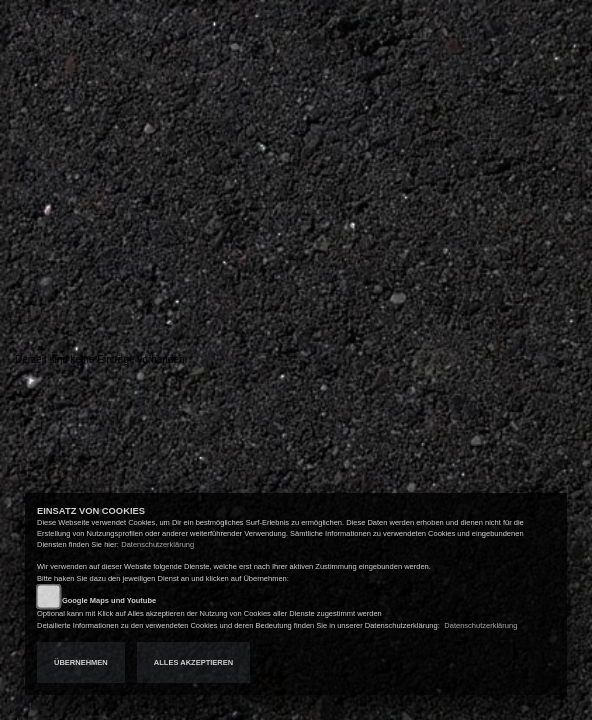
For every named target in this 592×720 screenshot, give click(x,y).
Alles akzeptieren (193, 662)
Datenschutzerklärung (157, 544)
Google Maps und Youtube (109, 600)
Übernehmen (81, 662)
